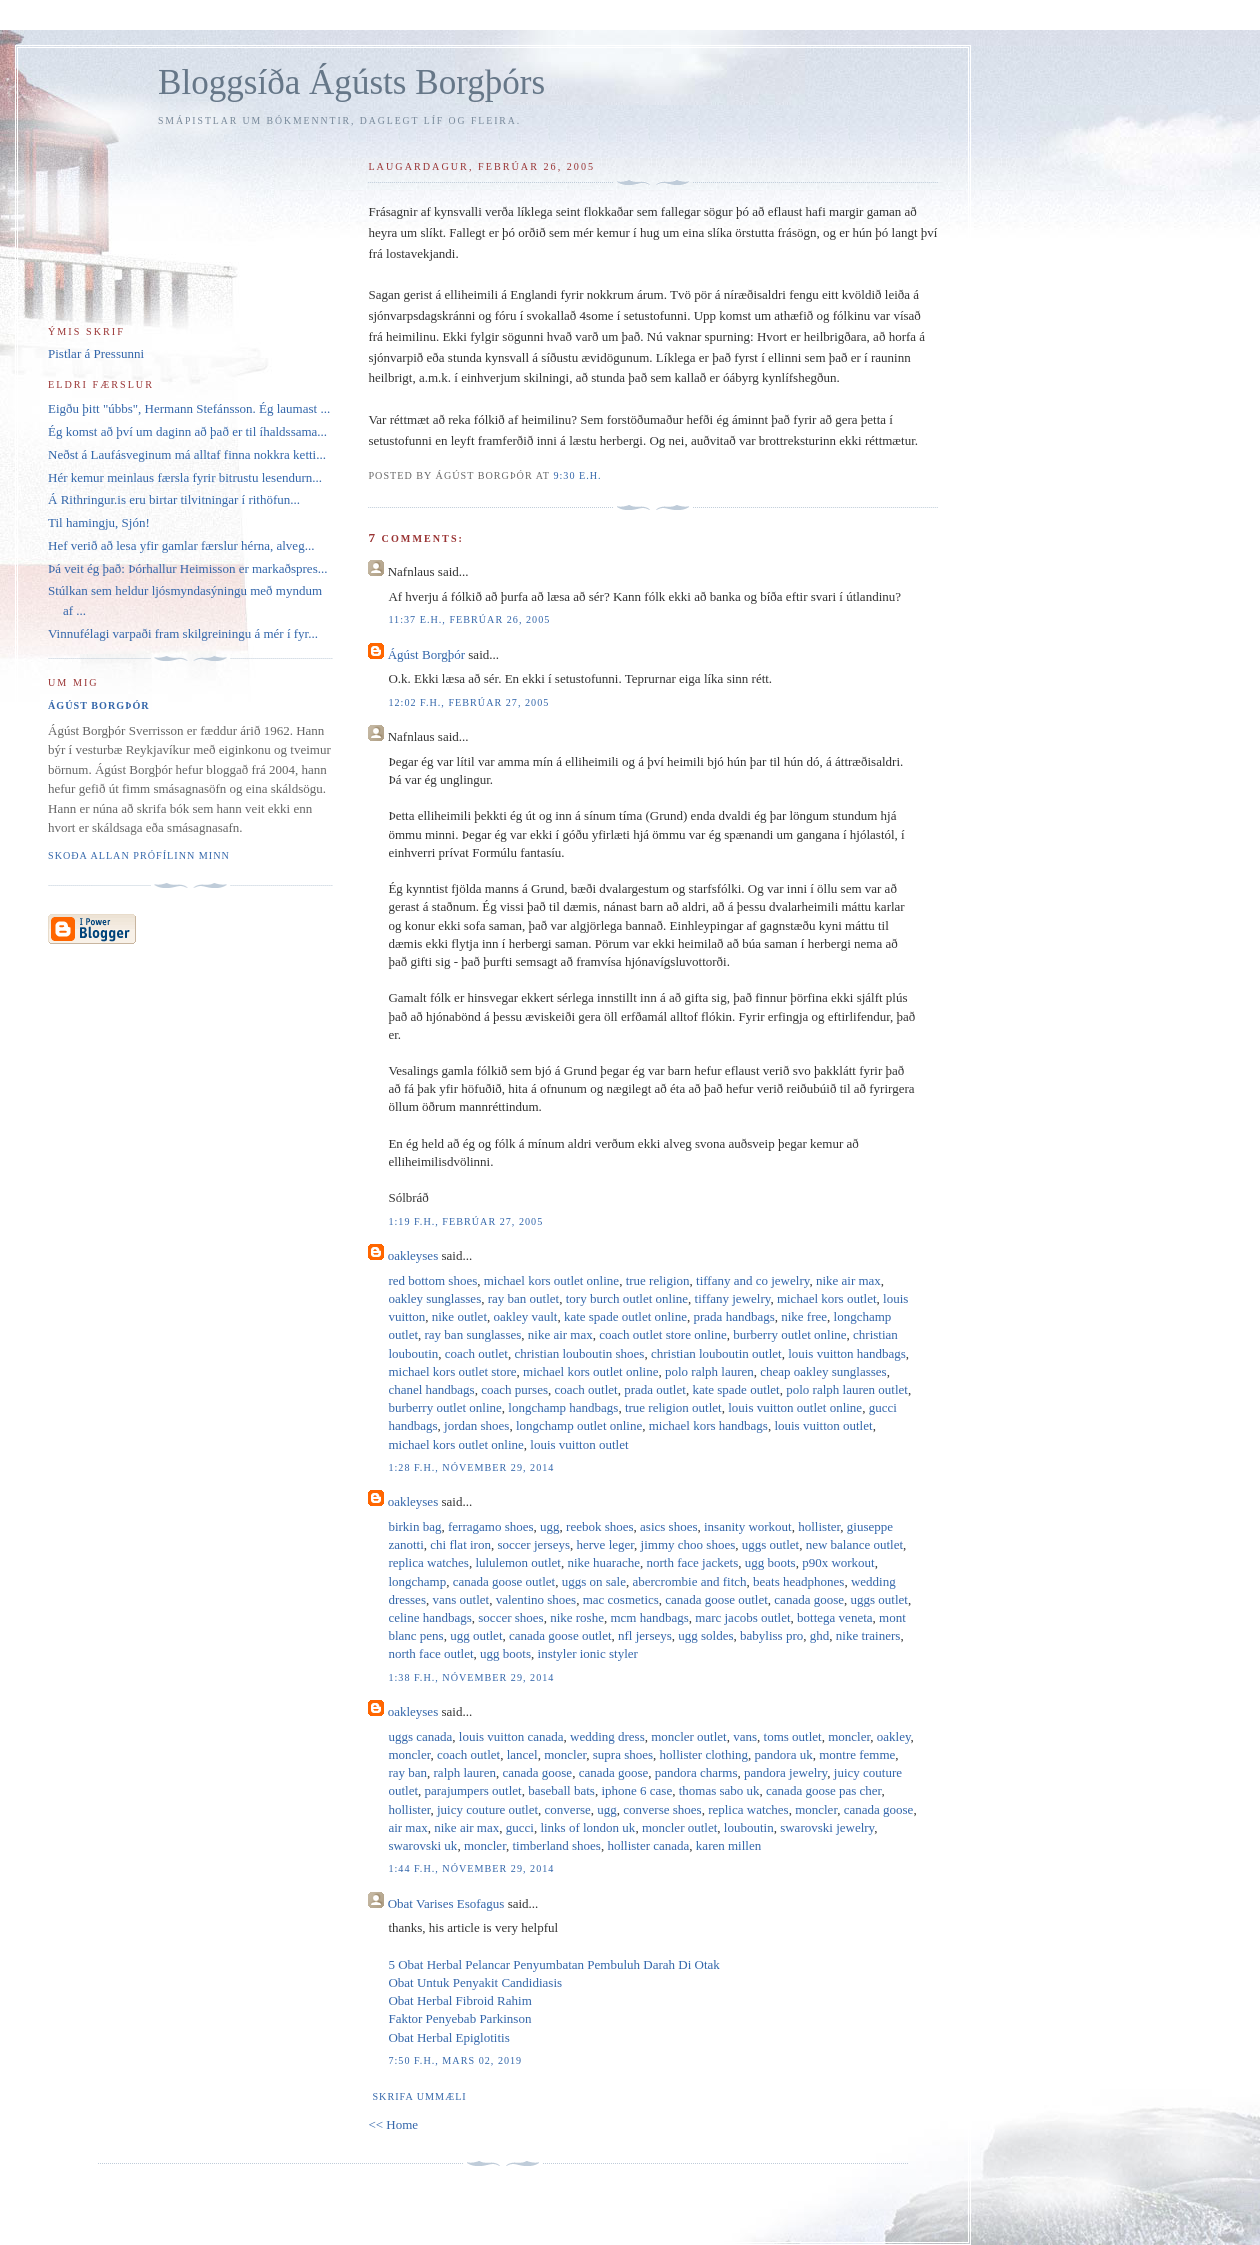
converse (568, 1809)
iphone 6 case (636, 1790)
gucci (520, 1827)
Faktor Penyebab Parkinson (459, 2018)
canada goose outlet (504, 1581)
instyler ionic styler (588, 1653)
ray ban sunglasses (473, 1334)
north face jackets (693, 1562)
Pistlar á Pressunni (96, 353)
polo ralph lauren (709, 1371)
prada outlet (655, 1389)
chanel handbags (431, 1389)
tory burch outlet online (627, 1298)
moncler (849, 1736)
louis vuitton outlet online (795, 1407)
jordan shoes (476, 1425)
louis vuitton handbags (847, 1353)
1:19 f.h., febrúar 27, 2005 (465, 1221)
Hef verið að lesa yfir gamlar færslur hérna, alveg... (181, 545)
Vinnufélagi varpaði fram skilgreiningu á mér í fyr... (183, 633)
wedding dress (607, 1736)
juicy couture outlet (487, 1809)
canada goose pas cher (823, 1790)
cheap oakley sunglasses (823, 1371)
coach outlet (476, 1353)
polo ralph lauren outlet (847, 1389)
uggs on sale (594, 1581)
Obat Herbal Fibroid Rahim (459, 2000)
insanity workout (748, 1526)
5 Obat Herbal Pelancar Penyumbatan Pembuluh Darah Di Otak (553, 1964)
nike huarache (603, 1562)
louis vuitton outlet (823, 1425)
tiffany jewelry (733, 1298)
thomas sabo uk (719, 1790)
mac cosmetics (621, 1599)
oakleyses (413, 1255)
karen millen (728, 1845)
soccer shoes (510, 1617)
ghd (820, 1635)
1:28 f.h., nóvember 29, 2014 (471, 1467)
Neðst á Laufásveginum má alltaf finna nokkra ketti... (187, 454)
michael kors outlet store (452, 1371)
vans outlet (460, 1599)
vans (745, 1736)
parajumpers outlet (473, 1790)
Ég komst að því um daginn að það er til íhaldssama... (187, 431)
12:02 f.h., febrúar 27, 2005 (468, 702)
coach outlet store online (662, 1334)
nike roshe (577, 1617)
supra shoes (623, 1754)
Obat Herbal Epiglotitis (448, 2037)
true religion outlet (673, 1407)
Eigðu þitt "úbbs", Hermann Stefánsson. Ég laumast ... (189, 408)
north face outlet (430, 1653)
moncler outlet (688, 1736)
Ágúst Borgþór (426, 654)
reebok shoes (600, 1526)
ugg (550, 1526)
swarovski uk (422, 1845)
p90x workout (838, 1562)
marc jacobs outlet (742, 1617)
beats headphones (798, 1581)
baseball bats (561, 1790)
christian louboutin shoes (579, 1353)
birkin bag (414, 1526)
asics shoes (668, 1526)
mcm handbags (649, 1617)
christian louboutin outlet (716, 1353)
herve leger (606, 1544)
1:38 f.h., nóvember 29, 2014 (471, 1677)
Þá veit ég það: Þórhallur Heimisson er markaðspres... (187, 568)
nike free (804, 1316)
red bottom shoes (432, 1280)
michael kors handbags (708, 1425)
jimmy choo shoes (688, 1544)
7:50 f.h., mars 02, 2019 (455, 2060)
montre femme (857, 1754)
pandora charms (696, 1772)
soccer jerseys (533, 1544)
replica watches (428, 1562)
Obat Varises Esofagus (446, 1903)
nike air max (848, 1280)
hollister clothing (704, 1754)
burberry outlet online (789, 1334)
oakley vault (526, 1316)
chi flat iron (460, 1544)
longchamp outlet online (579, 1425)
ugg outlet (476, 1635)
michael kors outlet (827, 1298)
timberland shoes (556, 1845)
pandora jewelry (785, 1772)
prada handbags (734, 1316)
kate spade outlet (735, 1389)
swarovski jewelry (827, 1827)
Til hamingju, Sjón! (99, 522)
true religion (658, 1280)
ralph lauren (465, 1772)
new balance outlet (854, 1544)
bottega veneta (834, 1617)
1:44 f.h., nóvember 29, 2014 (471, 1868)
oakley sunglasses (434, 1298)
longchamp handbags (563, 1407)
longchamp (417, 1581)
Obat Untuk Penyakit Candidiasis (475, 1982)
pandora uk (784, 1754)
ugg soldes (705, 1635)
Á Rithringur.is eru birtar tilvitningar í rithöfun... (174, 499)
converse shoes (662, 1809)
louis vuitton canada (511, 1736)
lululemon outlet (518, 1562)
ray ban (407, 1772)
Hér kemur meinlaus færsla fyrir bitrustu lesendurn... (185, 477)
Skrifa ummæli (419, 2096)
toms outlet (793, 1736)
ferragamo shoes (491, 1526)
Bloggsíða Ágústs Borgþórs (351, 82)
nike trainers (868, 1635)
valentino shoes (536, 1599)
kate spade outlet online (625, 1316)
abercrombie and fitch (689, 1581)
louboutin (749, 1827)
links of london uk (587, 1827)
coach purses (514, 1389)
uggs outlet (770, 1544)
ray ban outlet (523, 1298)
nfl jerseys (645, 1635)
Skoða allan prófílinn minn (139, 855)
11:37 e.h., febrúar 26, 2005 (469, 619)
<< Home (393, 2124)
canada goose (809, 1599)
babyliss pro (771, 1635)
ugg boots (770, 1562)
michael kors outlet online (551, 1280)
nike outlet (459, 1316)
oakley (894, 1736)
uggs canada (420, 1736)
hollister (819, 1526)
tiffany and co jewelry (752, 1280)
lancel (522, 1754)
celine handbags (429, 1617)
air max (407, 1827)
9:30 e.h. (577, 475)
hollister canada (648, 1845)
